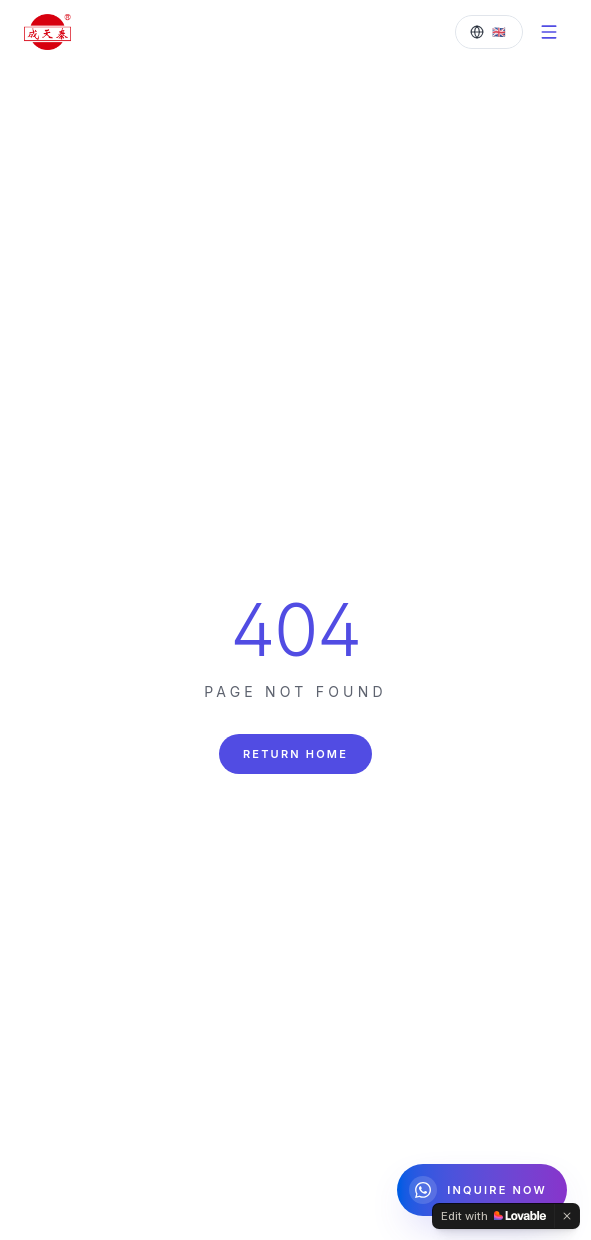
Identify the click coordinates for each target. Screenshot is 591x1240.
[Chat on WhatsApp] (482, 1190)
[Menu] (549, 32)
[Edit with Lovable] (493, 1216)
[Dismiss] (567, 1216)
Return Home (295, 754)
